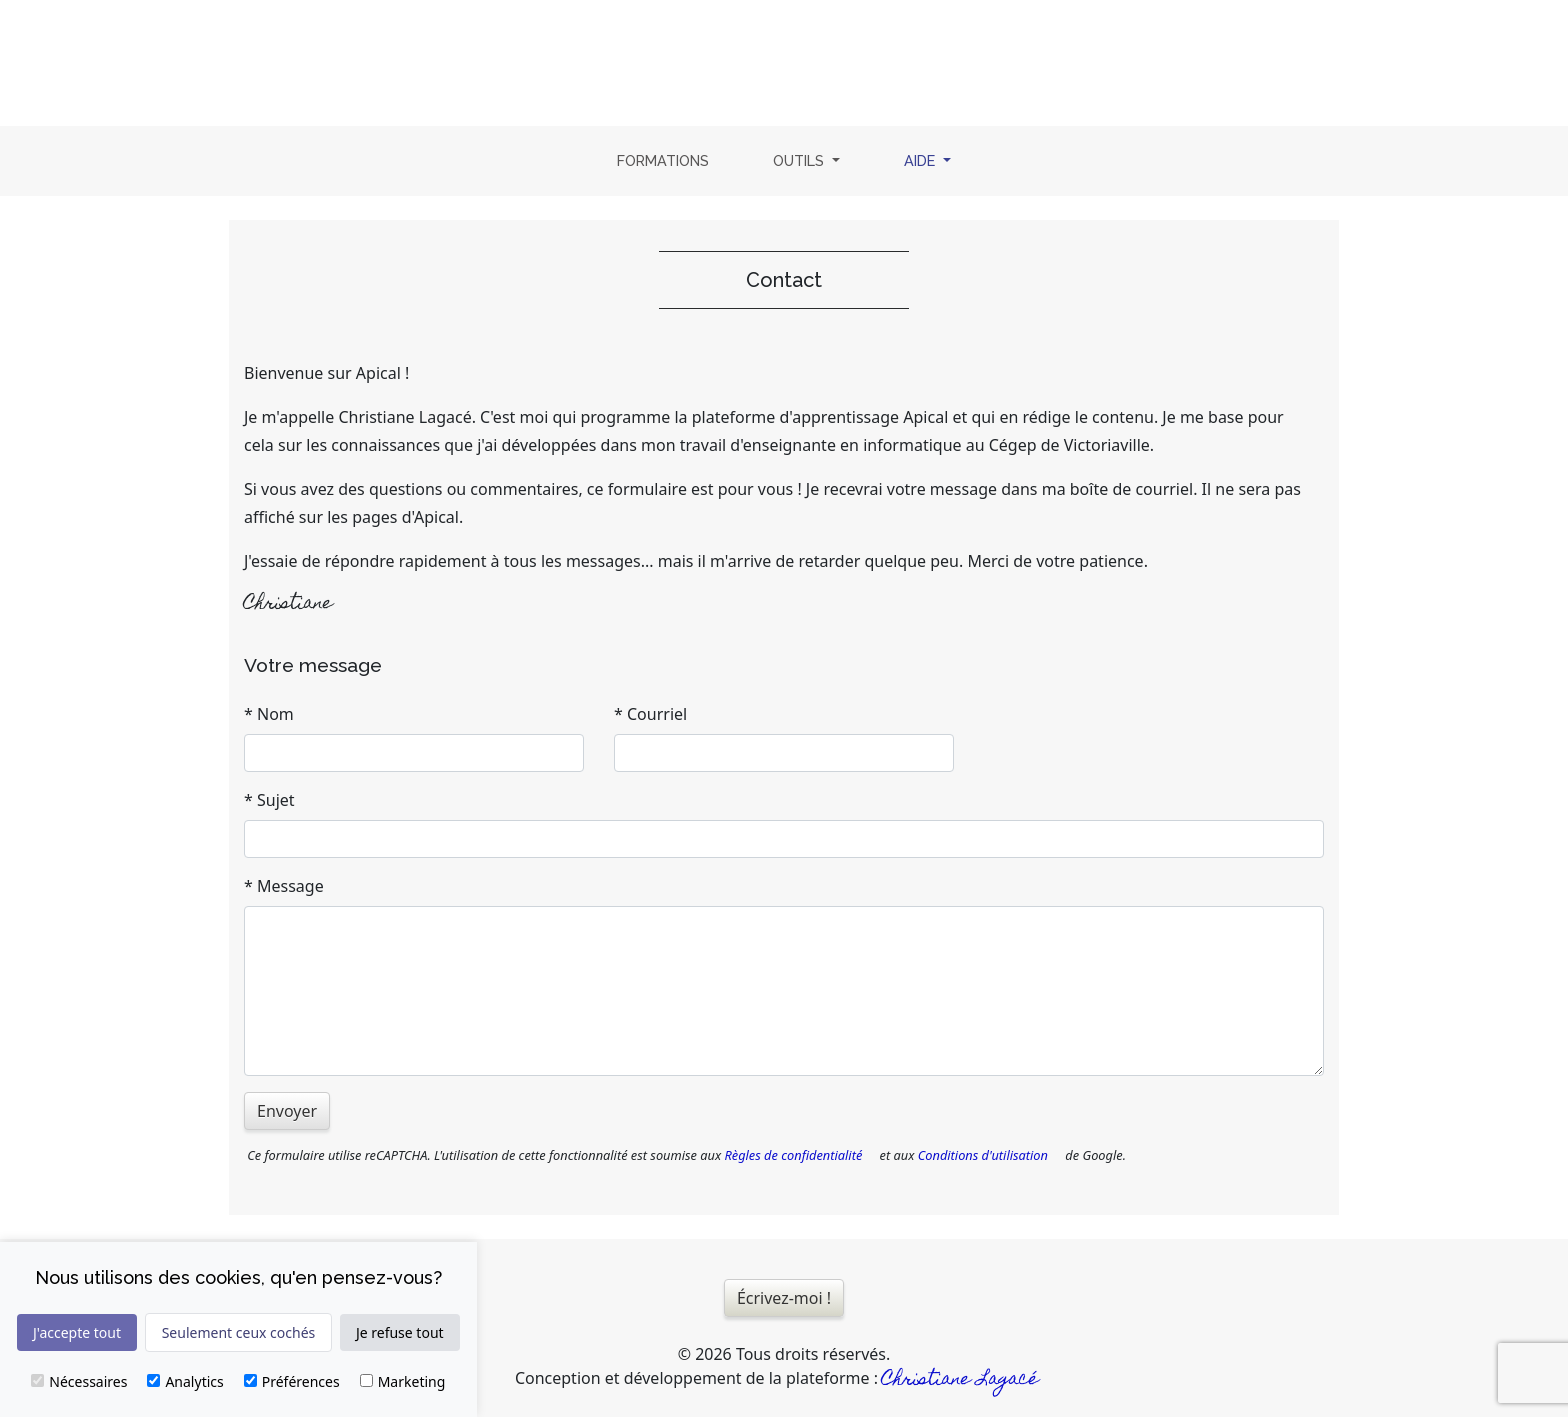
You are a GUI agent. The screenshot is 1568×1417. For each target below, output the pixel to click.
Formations (663, 160)
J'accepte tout (77, 1332)
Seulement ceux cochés (239, 1332)
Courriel (657, 714)
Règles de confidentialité (793, 1155)
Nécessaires (79, 1381)
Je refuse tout (400, 1332)
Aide (931, 159)
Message (290, 886)
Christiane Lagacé (960, 1380)
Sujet (276, 800)
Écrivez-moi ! (784, 1298)
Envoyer (287, 1111)
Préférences (292, 1381)
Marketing (403, 1381)
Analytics (185, 1381)
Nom (275, 714)
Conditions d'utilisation (983, 1155)
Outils (800, 160)
